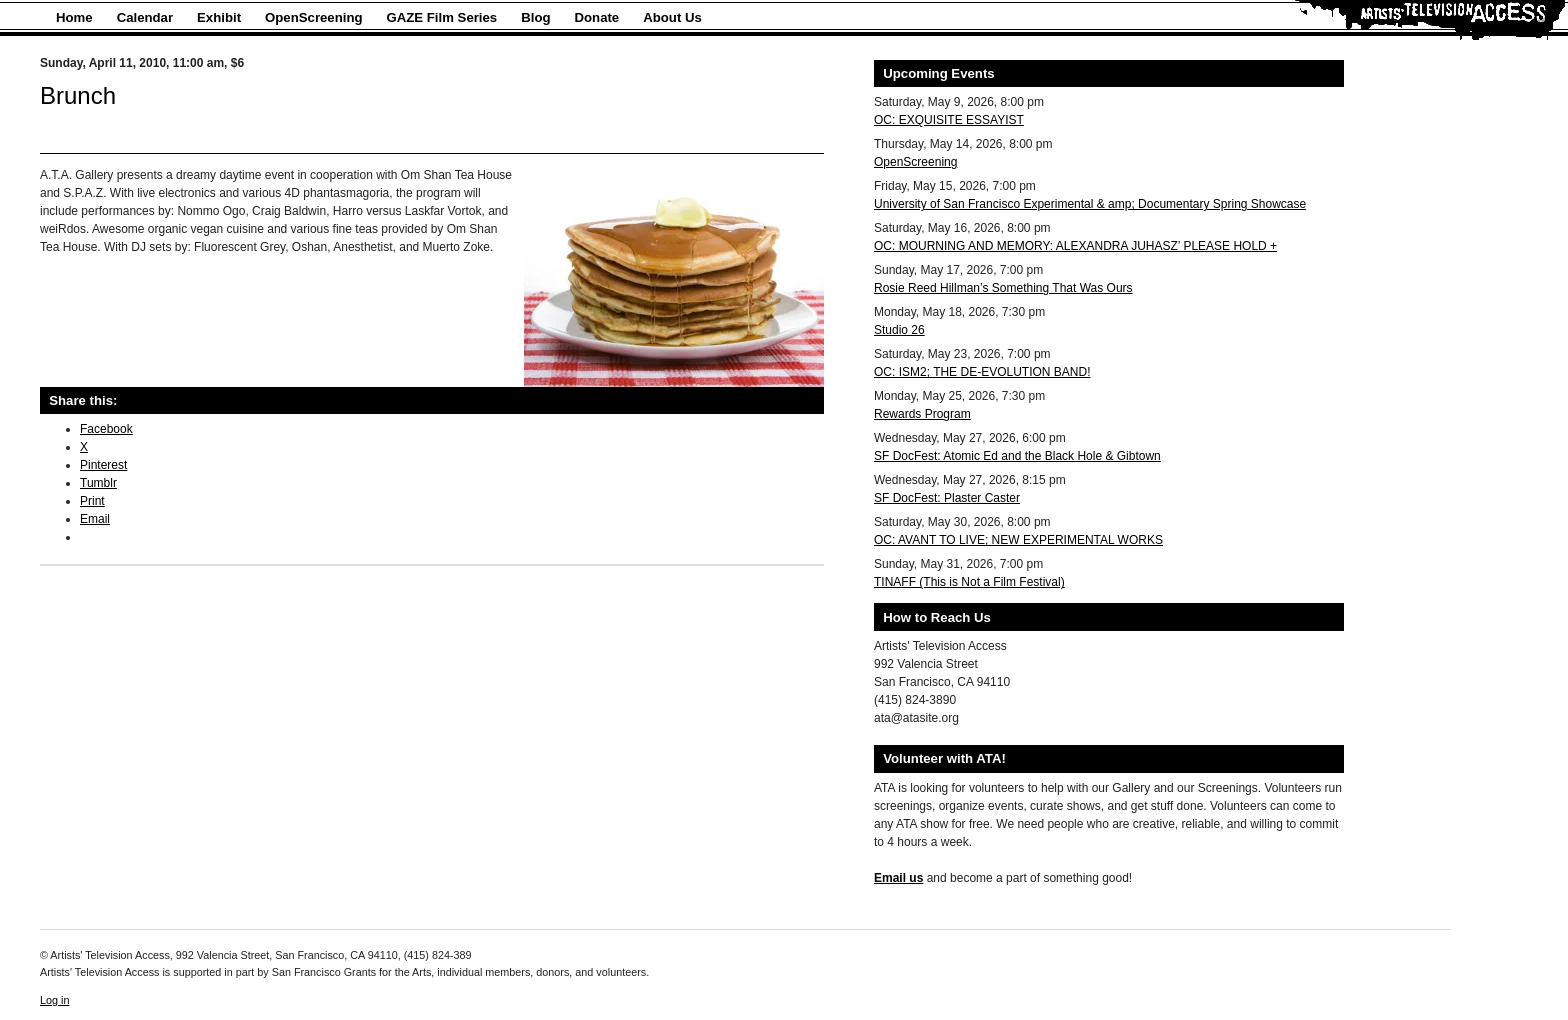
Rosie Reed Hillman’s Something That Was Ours (1003, 288)
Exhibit (219, 17)
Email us (898, 878)
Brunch (78, 95)
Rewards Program (922, 414)
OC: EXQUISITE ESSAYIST (949, 120)
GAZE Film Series (442, 17)
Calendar (145, 17)
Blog (535, 17)
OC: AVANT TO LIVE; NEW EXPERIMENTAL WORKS (1018, 540)
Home (74, 17)
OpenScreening (313, 17)
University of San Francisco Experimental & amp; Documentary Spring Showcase (1090, 204)
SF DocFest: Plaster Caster (947, 498)
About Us (672, 17)
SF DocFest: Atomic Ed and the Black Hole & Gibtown (1017, 456)
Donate (597, 17)
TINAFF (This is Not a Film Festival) (969, 582)
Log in (54, 1000)
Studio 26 (899, 330)
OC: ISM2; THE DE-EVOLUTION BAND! (982, 372)
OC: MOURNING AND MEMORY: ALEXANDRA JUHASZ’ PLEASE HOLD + (1075, 246)
